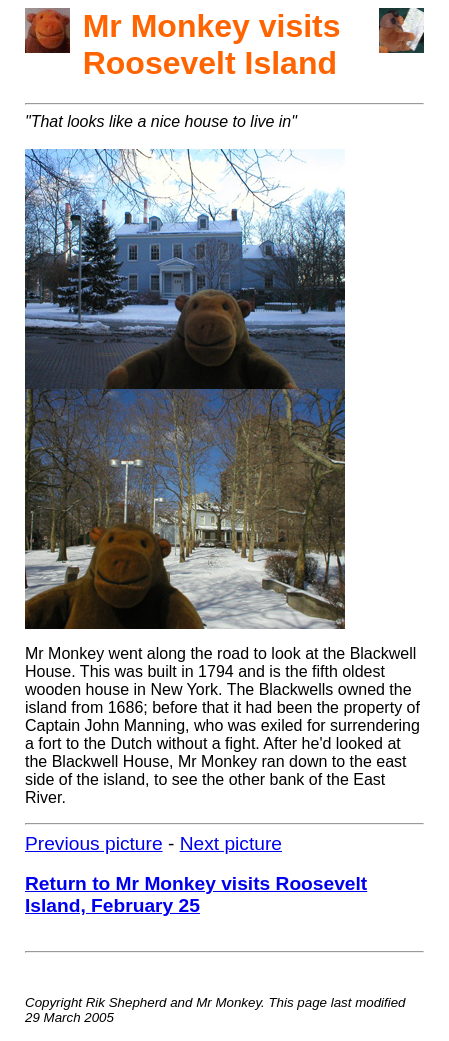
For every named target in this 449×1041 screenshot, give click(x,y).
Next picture (231, 843)
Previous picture (94, 843)
